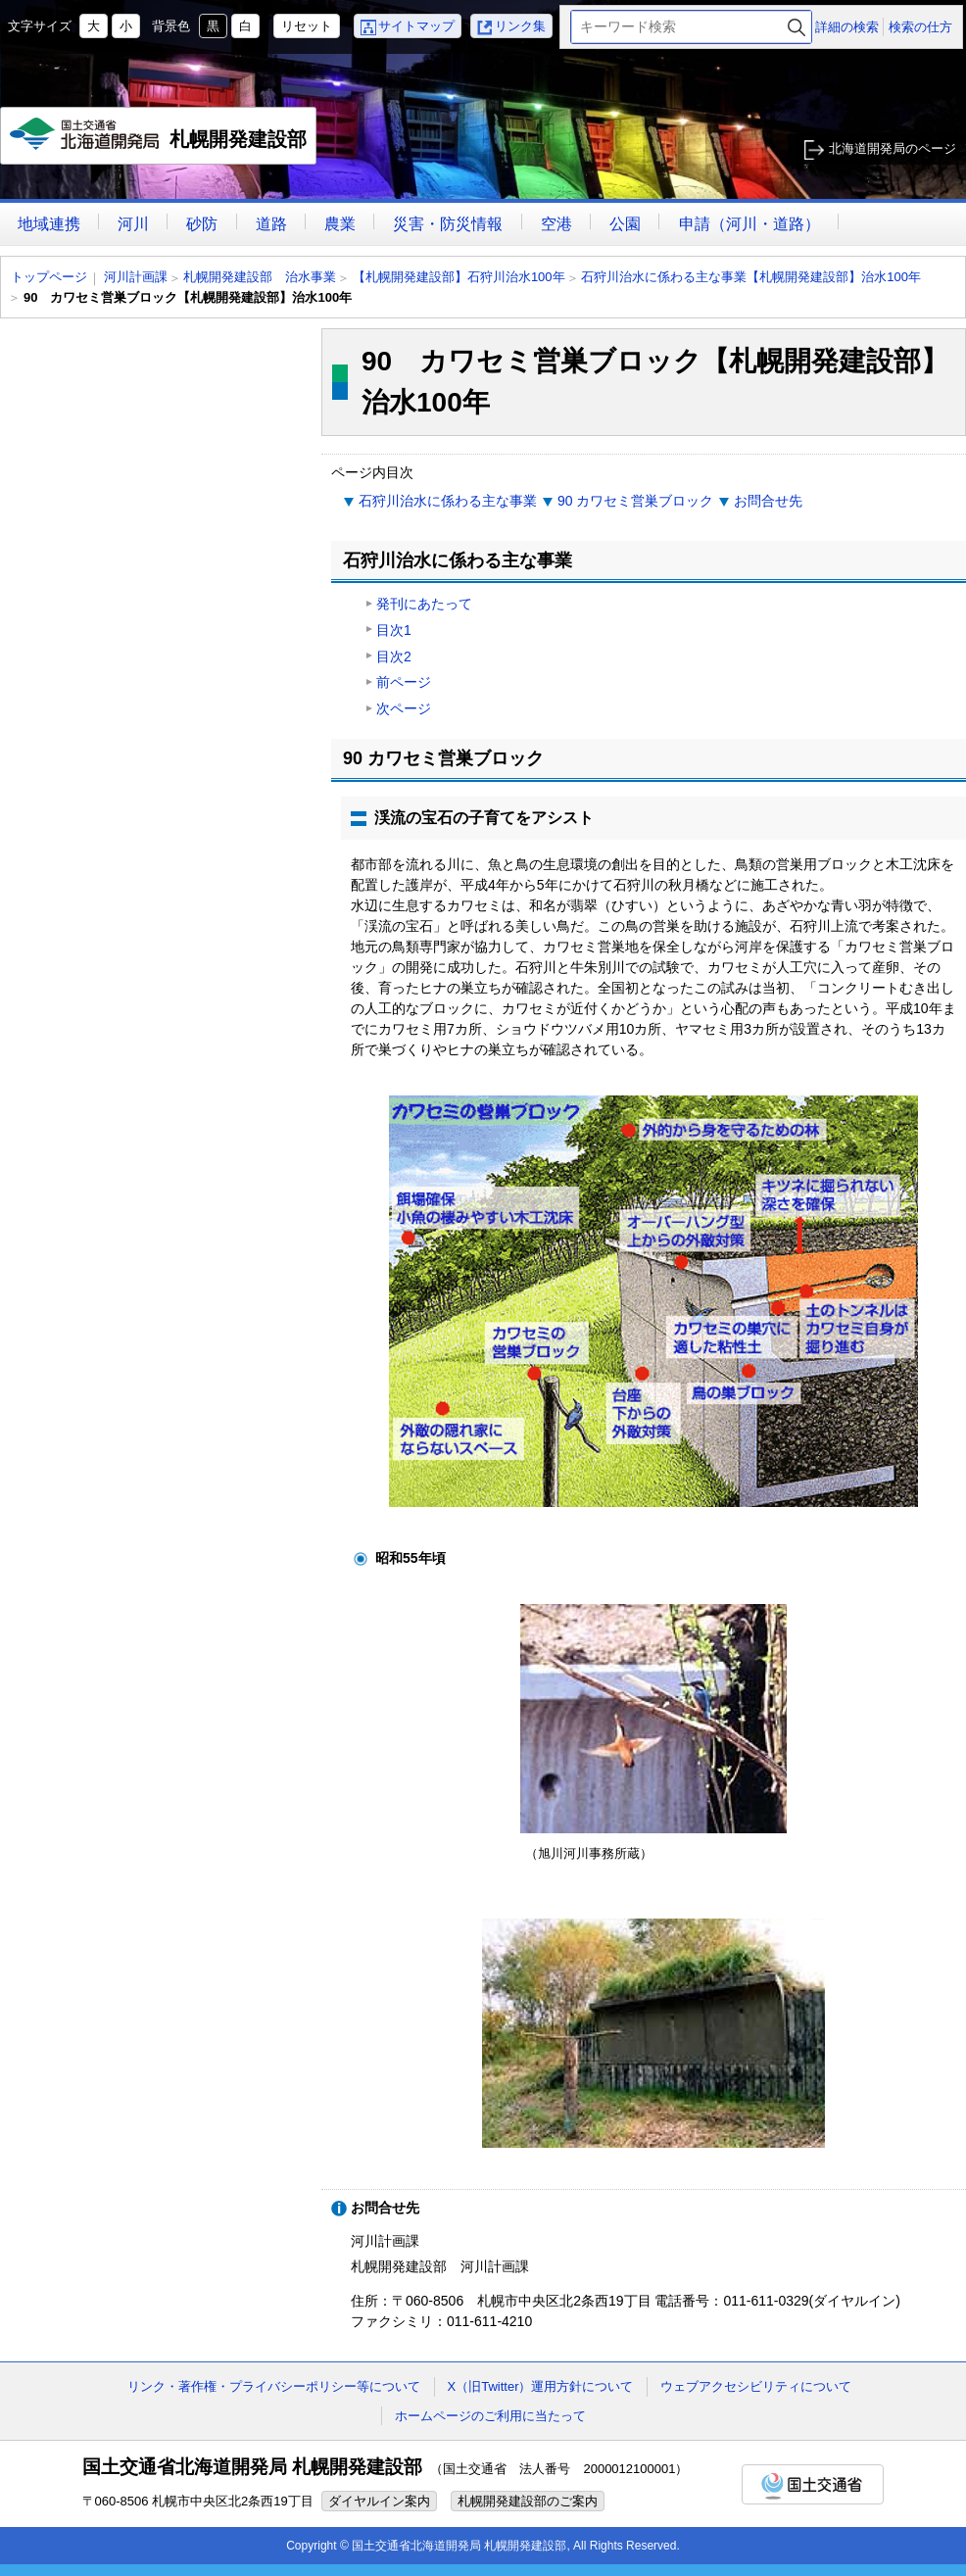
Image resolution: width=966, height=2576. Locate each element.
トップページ (49, 276)
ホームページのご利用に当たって (490, 2415)
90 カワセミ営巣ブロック (635, 501)
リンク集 (520, 26)
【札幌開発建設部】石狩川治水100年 (459, 276)
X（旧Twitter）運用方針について (541, 2386)
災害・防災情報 (448, 224)
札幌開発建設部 (159, 141)
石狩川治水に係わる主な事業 (448, 501)
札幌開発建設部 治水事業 (259, 276)
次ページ (403, 708)
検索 (796, 27)
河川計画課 (136, 276)
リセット (306, 26)
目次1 (393, 630)
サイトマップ (416, 26)
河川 (133, 224)
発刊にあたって (424, 603)
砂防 (201, 224)
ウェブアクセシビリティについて (755, 2386)
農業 (340, 224)
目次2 (393, 656)
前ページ (403, 682)
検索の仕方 (920, 27)
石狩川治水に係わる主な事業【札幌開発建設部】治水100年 (751, 276)
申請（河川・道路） (749, 224)
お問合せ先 (768, 501)
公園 (625, 224)
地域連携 (49, 224)
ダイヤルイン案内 (379, 2501)
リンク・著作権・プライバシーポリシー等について (273, 2386)
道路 (271, 224)
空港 (556, 224)
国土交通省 (813, 2484)
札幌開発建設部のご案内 (528, 2501)
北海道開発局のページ (892, 148)
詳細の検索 (847, 27)
